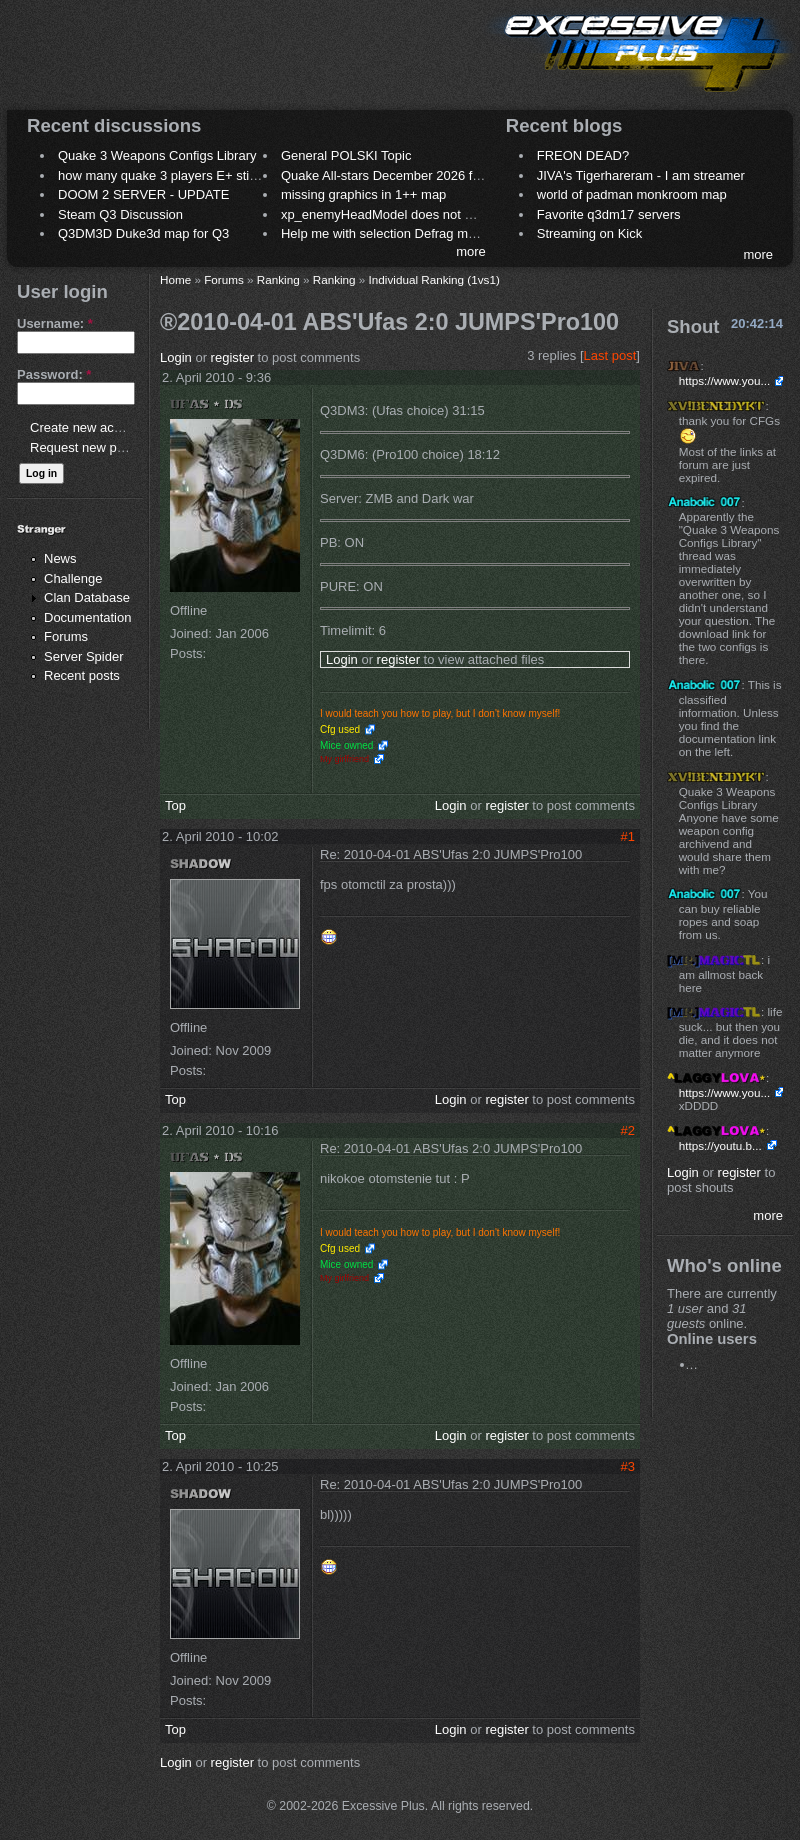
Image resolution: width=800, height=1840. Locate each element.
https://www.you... (725, 380)
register (232, 357)
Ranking (278, 279)
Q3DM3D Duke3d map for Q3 (143, 233)
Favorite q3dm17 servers (609, 214)
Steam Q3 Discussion (120, 214)
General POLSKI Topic (346, 155)
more (471, 251)
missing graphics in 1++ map (363, 194)
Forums (66, 636)
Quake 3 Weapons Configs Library (157, 155)
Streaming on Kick (590, 233)
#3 (628, 1466)
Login (176, 357)
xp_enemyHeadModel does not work (386, 214)
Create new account (88, 427)
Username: (55, 323)
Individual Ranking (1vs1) (434, 279)
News (60, 558)
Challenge (73, 578)
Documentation (87, 617)
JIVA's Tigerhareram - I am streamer (641, 175)
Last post (610, 355)
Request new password (97, 447)
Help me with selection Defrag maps (385, 233)
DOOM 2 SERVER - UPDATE (143, 194)
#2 (628, 1130)
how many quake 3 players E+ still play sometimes (203, 175)
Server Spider (83, 656)
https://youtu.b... (720, 1145)
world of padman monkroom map (632, 194)
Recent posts (82, 675)
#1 (628, 836)
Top (175, 805)
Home (175, 279)
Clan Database (87, 597)
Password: (54, 374)
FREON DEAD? (583, 155)
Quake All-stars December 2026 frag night (402, 175)
